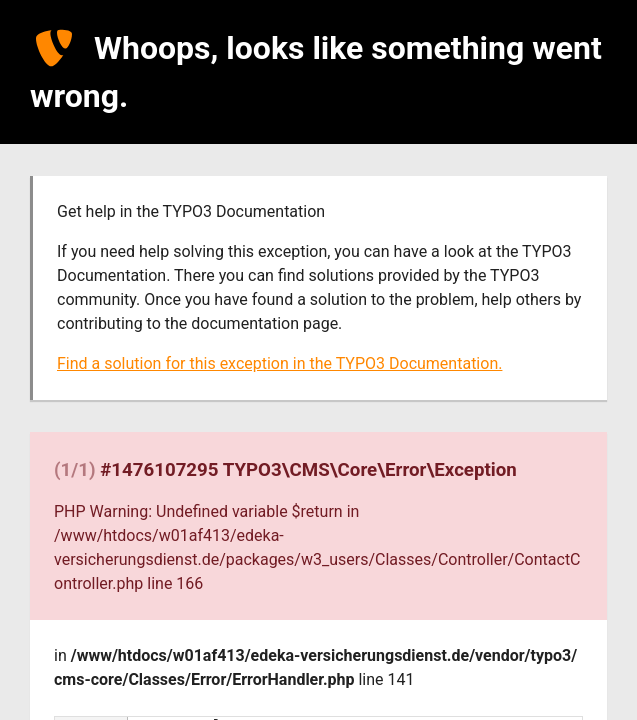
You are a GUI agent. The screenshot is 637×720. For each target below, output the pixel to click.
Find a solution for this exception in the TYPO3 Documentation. (279, 363)
